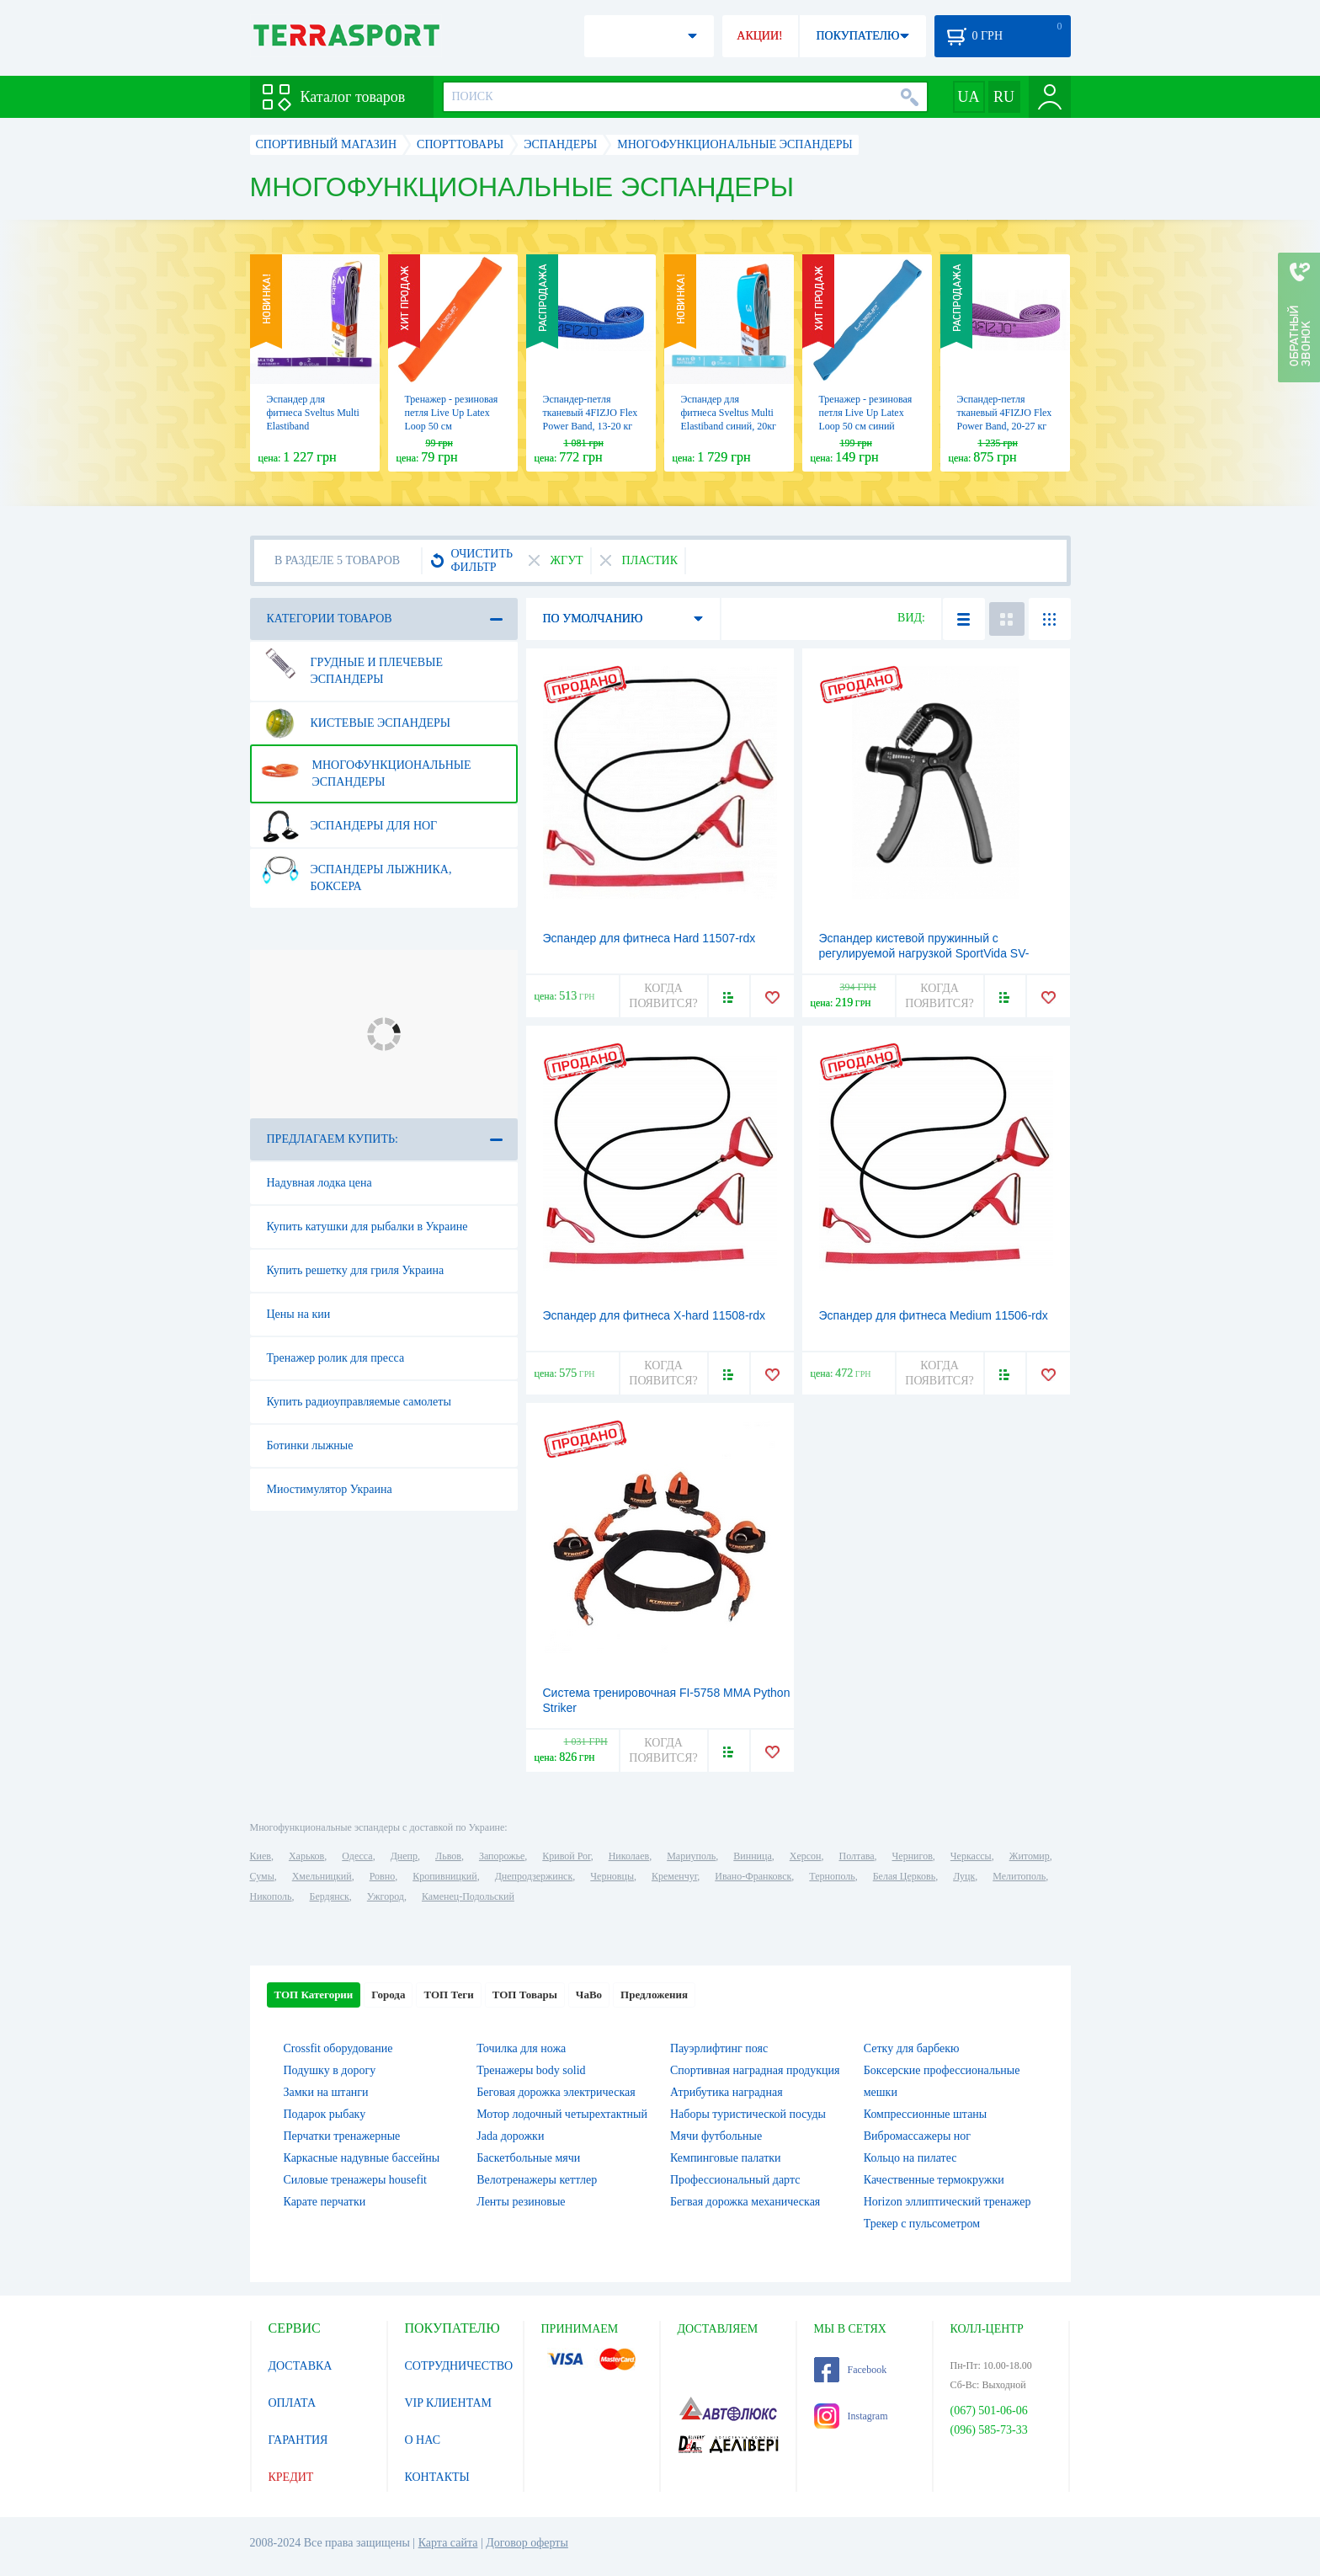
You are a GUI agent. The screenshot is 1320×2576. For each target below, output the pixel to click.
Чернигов (912, 1856)
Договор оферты (527, 2542)
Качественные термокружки (934, 2179)
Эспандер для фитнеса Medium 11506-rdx (933, 1315)
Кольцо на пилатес (910, 2158)
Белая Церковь (904, 1876)
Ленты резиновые (520, 2201)
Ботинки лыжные (310, 1445)
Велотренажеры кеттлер (536, 2179)
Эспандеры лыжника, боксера (356, 872)
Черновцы (612, 1876)
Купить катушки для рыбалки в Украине (367, 1226)
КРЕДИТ (291, 2477)
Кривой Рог (566, 1856)
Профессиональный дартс (735, 2179)
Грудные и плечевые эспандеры (352, 664)
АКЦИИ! (759, 35)
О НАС (422, 2440)
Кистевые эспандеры (356, 723)
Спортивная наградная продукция (754, 2070)
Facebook (850, 2369)
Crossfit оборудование (338, 2048)
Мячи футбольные (716, 2136)
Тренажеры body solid (530, 2070)
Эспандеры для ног (349, 826)
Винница (752, 1856)
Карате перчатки (325, 2201)
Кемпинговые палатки (725, 2158)
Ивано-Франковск (753, 1876)
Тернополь (831, 1876)
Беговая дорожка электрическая (555, 2092)
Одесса (357, 1856)
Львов (448, 1856)
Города (388, 1994)
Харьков (306, 1856)
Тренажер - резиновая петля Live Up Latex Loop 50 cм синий (866, 412)
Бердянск (329, 1896)
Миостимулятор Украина (329, 1489)
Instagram (851, 2416)
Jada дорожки (510, 2136)
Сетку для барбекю (912, 2048)
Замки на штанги (326, 2092)
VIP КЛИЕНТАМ (448, 2403)
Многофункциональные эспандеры (366, 767)
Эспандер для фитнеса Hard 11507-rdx (649, 938)
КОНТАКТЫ (437, 2477)
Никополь (271, 1896)
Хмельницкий (322, 1876)
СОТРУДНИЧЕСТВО (459, 2366)
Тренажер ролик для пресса (336, 1358)
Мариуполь (691, 1856)
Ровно (382, 1876)
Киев (260, 1856)
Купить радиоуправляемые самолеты (359, 1401)
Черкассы (971, 1856)
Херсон (806, 1856)
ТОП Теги (448, 1994)
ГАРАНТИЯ (298, 2440)
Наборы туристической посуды (748, 2114)
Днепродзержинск (534, 1876)
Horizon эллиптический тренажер (947, 2201)
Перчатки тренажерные (342, 2136)
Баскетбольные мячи (528, 2158)
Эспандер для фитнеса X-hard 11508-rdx (654, 1315)
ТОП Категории (314, 1994)
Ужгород (385, 1896)
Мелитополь (1019, 1876)
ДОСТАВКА (301, 2366)
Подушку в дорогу (330, 2070)
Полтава (857, 1856)
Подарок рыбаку (325, 2114)
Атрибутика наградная (726, 2092)
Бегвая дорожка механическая (745, 2201)
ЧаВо (589, 1994)
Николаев (629, 1856)
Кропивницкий (444, 1876)
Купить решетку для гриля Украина (355, 1270)
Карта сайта (448, 2542)
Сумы (262, 1876)
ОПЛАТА (293, 2403)
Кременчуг (674, 1876)
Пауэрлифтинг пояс (719, 2048)
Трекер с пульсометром (922, 2223)
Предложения (654, 1994)
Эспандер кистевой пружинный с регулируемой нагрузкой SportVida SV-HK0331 (924, 953)
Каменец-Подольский (468, 1896)
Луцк (964, 1876)
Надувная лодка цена (319, 1182)
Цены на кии (299, 1314)
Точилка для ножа (521, 2048)
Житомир (1029, 1856)
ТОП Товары (524, 1994)
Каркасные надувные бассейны (362, 2158)
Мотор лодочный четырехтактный (561, 2114)
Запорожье (501, 1856)
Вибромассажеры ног (917, 2136)
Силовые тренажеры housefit (355, 2179)
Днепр (404, 1856)
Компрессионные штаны (925, 2114)
